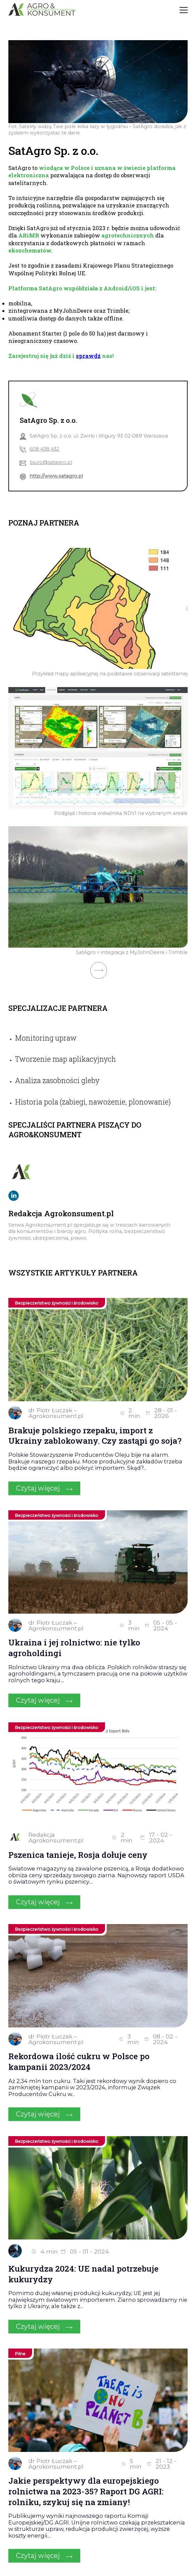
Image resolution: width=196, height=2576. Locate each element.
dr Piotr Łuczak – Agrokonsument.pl (56, 1413)
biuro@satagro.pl (51, 462)
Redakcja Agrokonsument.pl (56, 1837)
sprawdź (88, 355)
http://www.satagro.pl (56, 476)
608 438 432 (44, 449)
